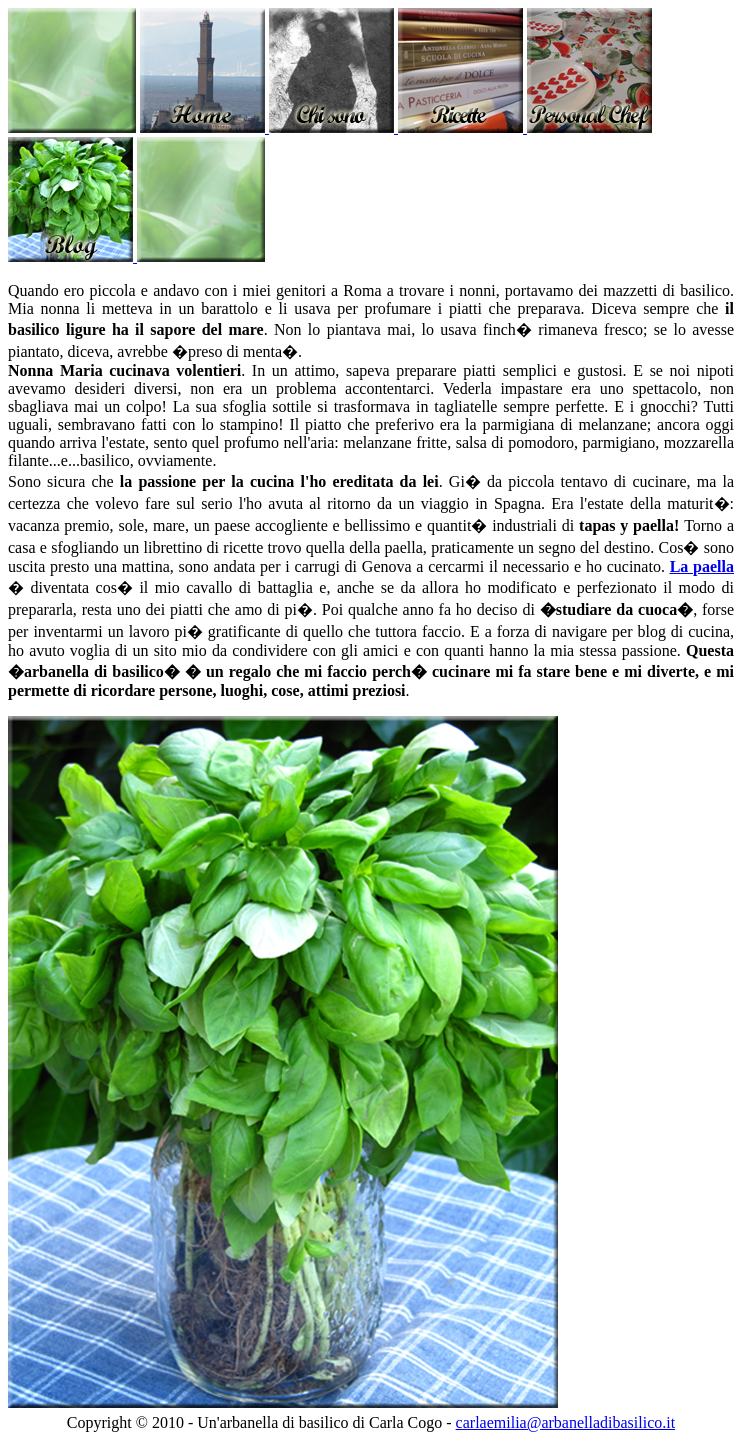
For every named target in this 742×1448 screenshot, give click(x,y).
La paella (702, 566)
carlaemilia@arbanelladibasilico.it (566, 1422)
